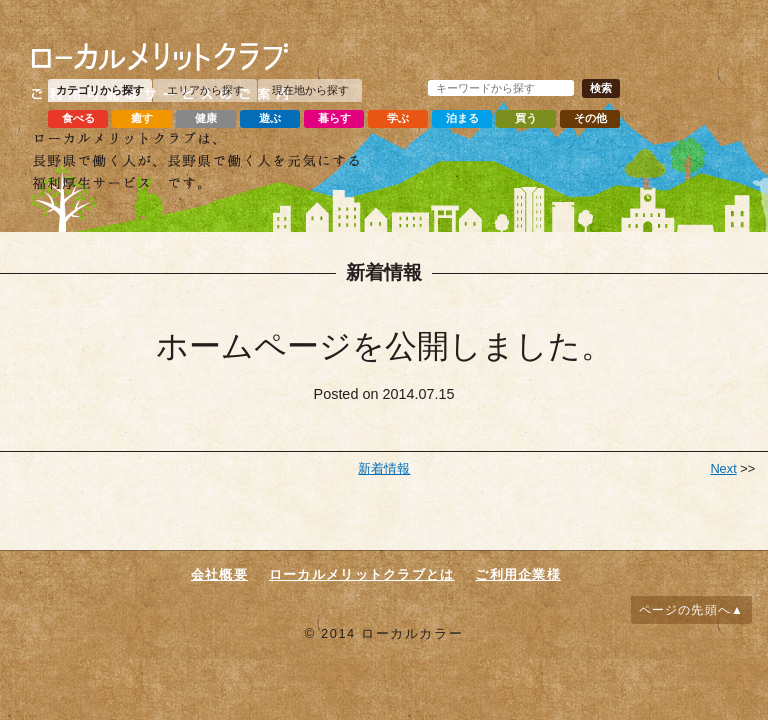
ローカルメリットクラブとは (362, 574)
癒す (142, 118)
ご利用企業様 (518, 574)
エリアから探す (205, 90)
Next (723, 468)
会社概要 (219, 574)
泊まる (462, 118)
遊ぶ (270, 118)
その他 (590, 118)
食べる (78, 118)
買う (526, 118)
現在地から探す (310, 90)
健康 (206, 118)
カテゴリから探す (100, 90)
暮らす (334, 118)
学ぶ (398, 118)
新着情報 (384, 468)
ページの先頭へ (685, 610)
